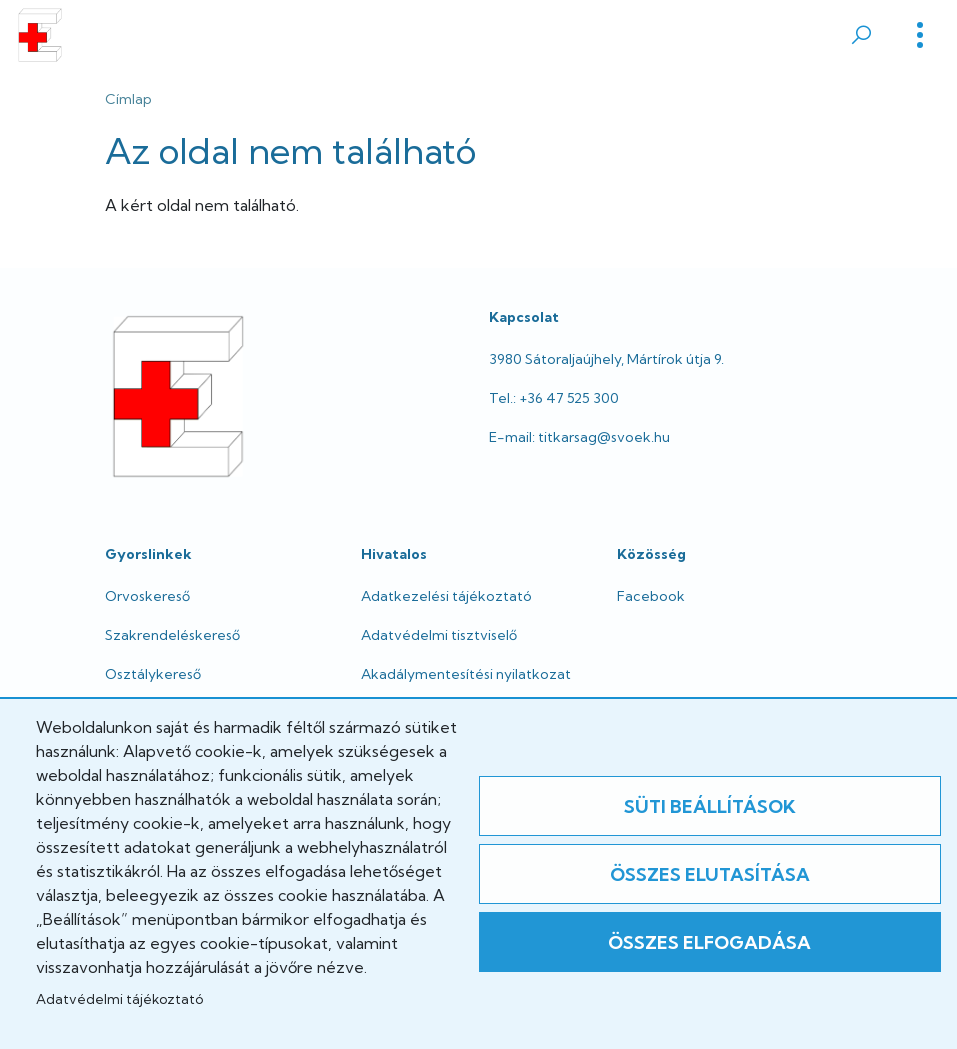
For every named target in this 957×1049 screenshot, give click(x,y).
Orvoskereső (147, 596)
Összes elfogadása (709, 942)
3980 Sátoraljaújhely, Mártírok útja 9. (606, 359)
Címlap (128, 99)
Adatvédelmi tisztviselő (439, 635)
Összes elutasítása (710, 874)
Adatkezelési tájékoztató (446, 596)
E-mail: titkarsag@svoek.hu (579, 437)
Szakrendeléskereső (172, 635)
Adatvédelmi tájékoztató (119, 999)
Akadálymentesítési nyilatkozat (466, 674)
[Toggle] (920, 35)
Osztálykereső (153, 674)
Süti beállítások (710, 806)
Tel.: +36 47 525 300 (554, 398)
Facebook (651, 596)
